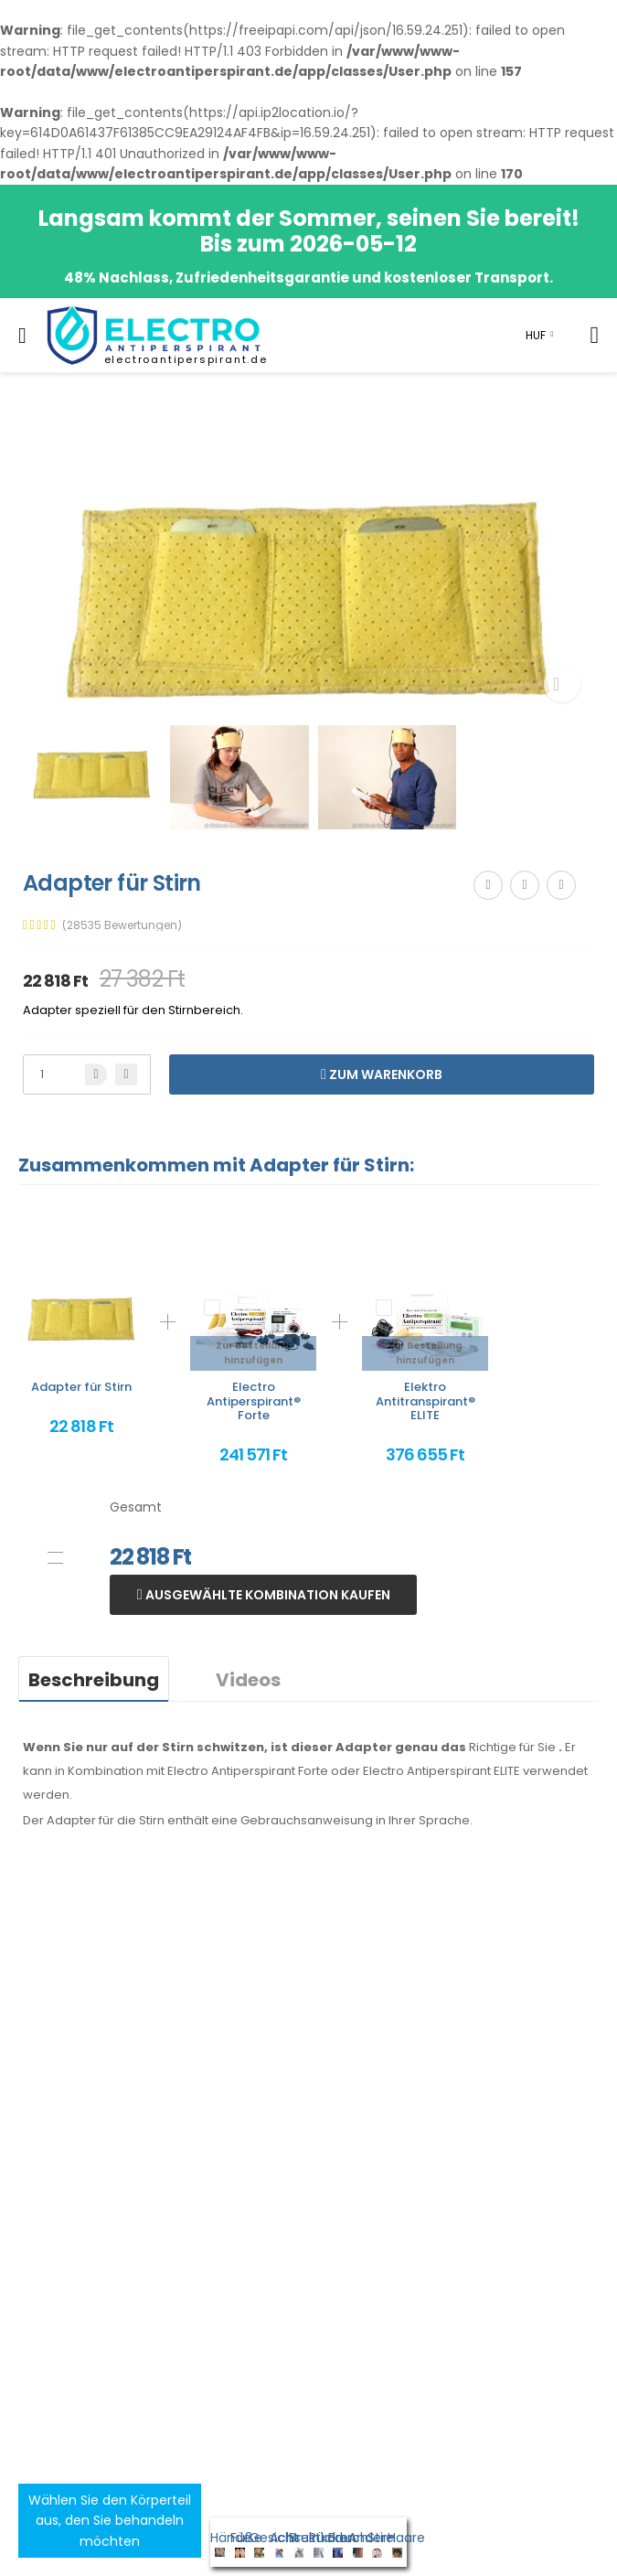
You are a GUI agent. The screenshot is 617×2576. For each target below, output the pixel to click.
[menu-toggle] (22, 336)
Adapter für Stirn (81, 1386)
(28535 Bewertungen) (122, 925)
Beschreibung (93, 1680)
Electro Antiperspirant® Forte (254, 1401)
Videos (248, 1680)
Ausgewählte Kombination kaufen (266, 1595)
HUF (536, 335)
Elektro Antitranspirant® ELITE (425, 1401)
